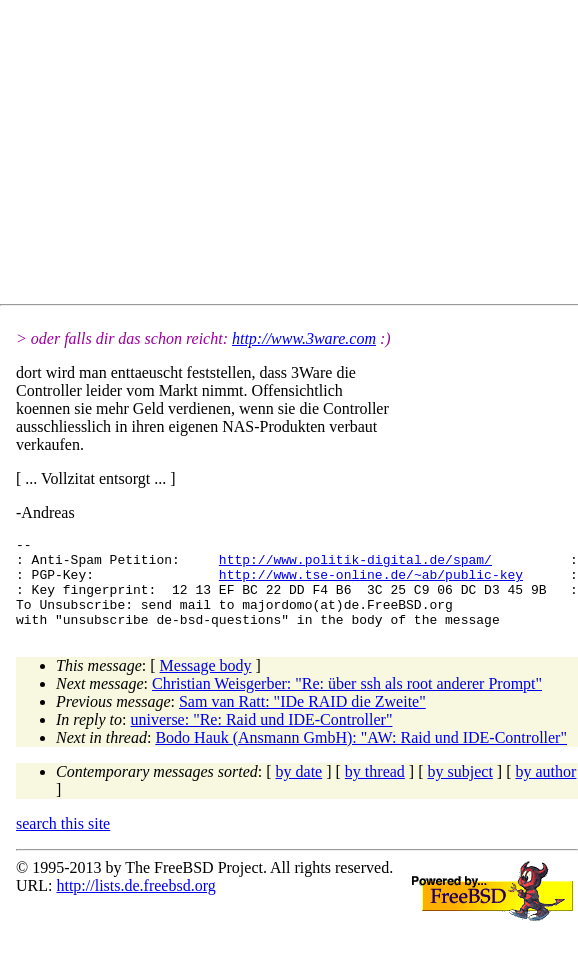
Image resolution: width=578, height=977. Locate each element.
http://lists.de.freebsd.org (135, 903)
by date (299, 789)
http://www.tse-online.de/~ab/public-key (371, 583)
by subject (460, 789)
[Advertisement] (271, 156)
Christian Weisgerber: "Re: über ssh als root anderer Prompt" (347, 701)
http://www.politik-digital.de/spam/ (355, 565)
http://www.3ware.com (304, 338)
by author (545, 789)
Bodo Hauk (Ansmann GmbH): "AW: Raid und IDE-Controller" (361, 755)
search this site (63, 841)
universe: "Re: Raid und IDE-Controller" (262, 737)
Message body (206, 683)
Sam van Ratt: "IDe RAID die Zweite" (302, 719)
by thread (375, 789)
